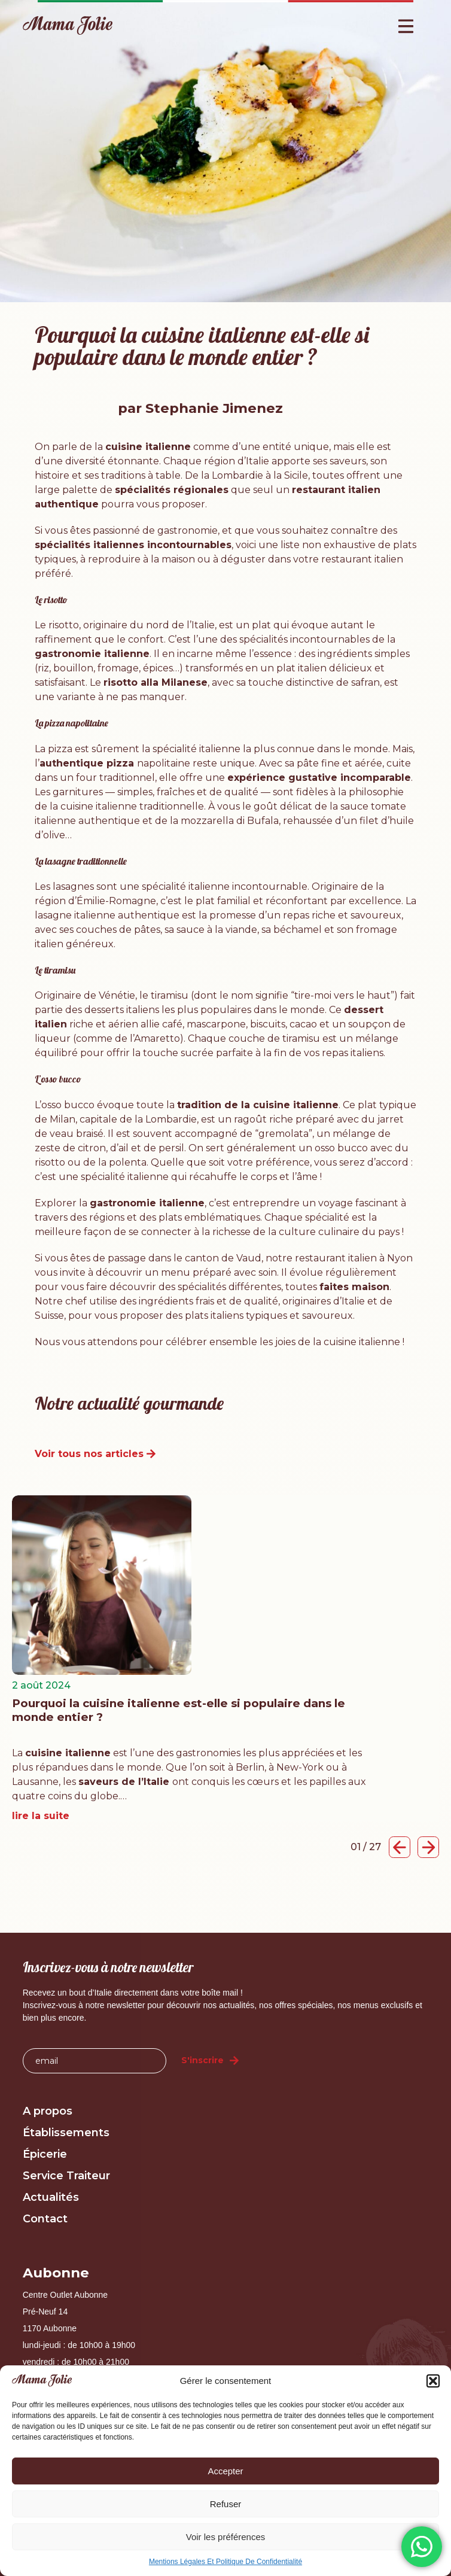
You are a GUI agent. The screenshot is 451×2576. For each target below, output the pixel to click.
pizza (60, 749)
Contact (45, 2218)
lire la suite (40, 1816)
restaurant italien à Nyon (354, 1258)
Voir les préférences (226, 2537)
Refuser (226, 2504)
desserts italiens (121, 1009)
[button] (433, 2381)
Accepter (225, 2471)
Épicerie (45, 2154)
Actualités (51, 2197)
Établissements (66, 2132)
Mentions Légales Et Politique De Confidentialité (225, 2561)
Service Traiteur (66, 2175)
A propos (47, 2111)
